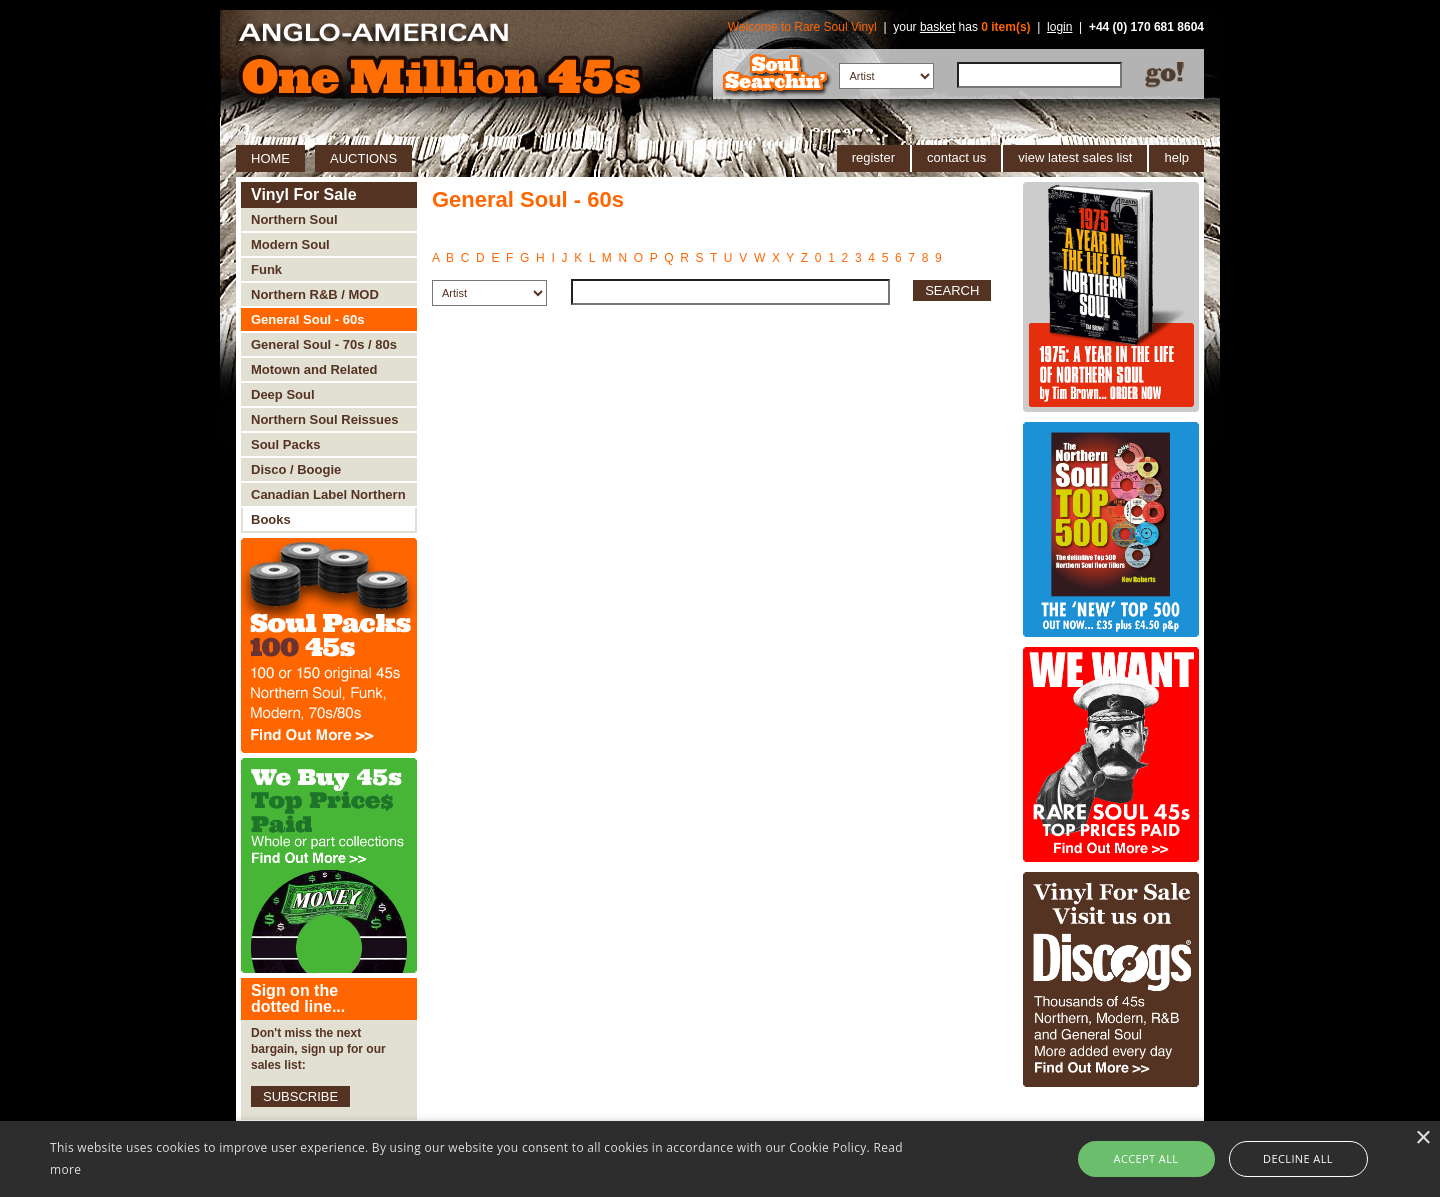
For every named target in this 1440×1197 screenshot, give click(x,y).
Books (271, 519)
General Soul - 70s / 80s (324, 344)
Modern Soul (290, 244)
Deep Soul (283, 394)
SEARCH (952, 290)
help (1176, 157)
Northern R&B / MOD (315, 294)
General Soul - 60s (307, 319)
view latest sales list (1075, 157)
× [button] (1422, 1138)
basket (937, 27)
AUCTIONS (363, 158)
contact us (956, 157)
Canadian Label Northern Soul (328, 497)
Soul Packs (285, 444)
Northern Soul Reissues (324, 419)
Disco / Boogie (296, 469)
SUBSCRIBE (300, 1096)
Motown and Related (314, 369)
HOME (270, 158)
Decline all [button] (1298, 1158)
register (873, 157)
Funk (266, 269)
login (1059, 27)
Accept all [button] (1146, 1158)
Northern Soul (294, 219)
